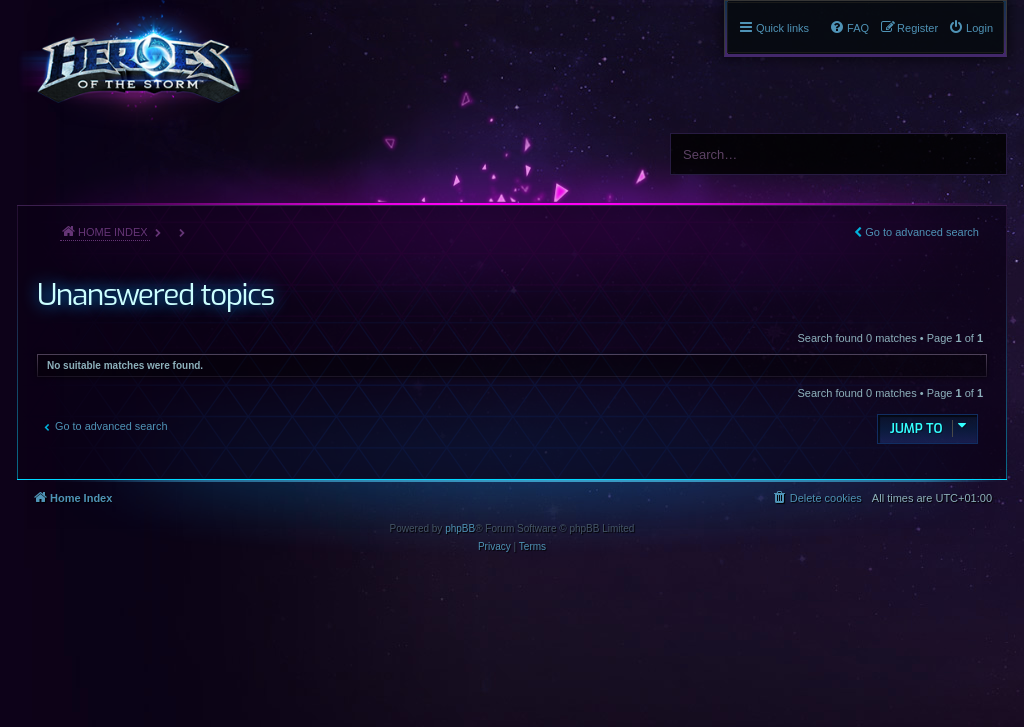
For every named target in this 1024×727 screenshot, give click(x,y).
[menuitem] (970, 28)
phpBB (460, 528)
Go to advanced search (922, 232)
